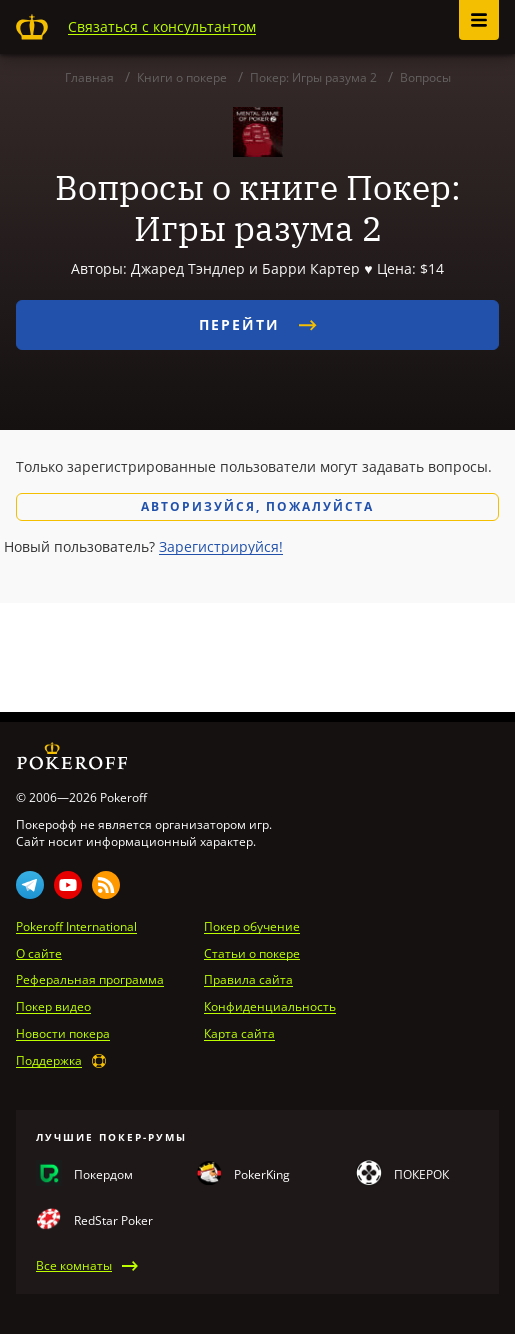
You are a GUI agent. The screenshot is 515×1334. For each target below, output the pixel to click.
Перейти (258, 324)
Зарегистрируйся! (221, 546)
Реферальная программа (90, 980)
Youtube (68, 885)
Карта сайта (239, 1034)
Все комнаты (74, 1266)
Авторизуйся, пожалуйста (257, 506)
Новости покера (63, 1034)
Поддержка (49, 1061)
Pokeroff (32, 27)
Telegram (30, 885)
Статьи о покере (252, 954)
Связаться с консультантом (162, 26)
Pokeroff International (76, 927)
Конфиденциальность (270, 1007)
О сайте (39, 954)
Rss (106, 885)
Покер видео (53, 1007)
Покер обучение (252, 927)
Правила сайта (248, 980)
